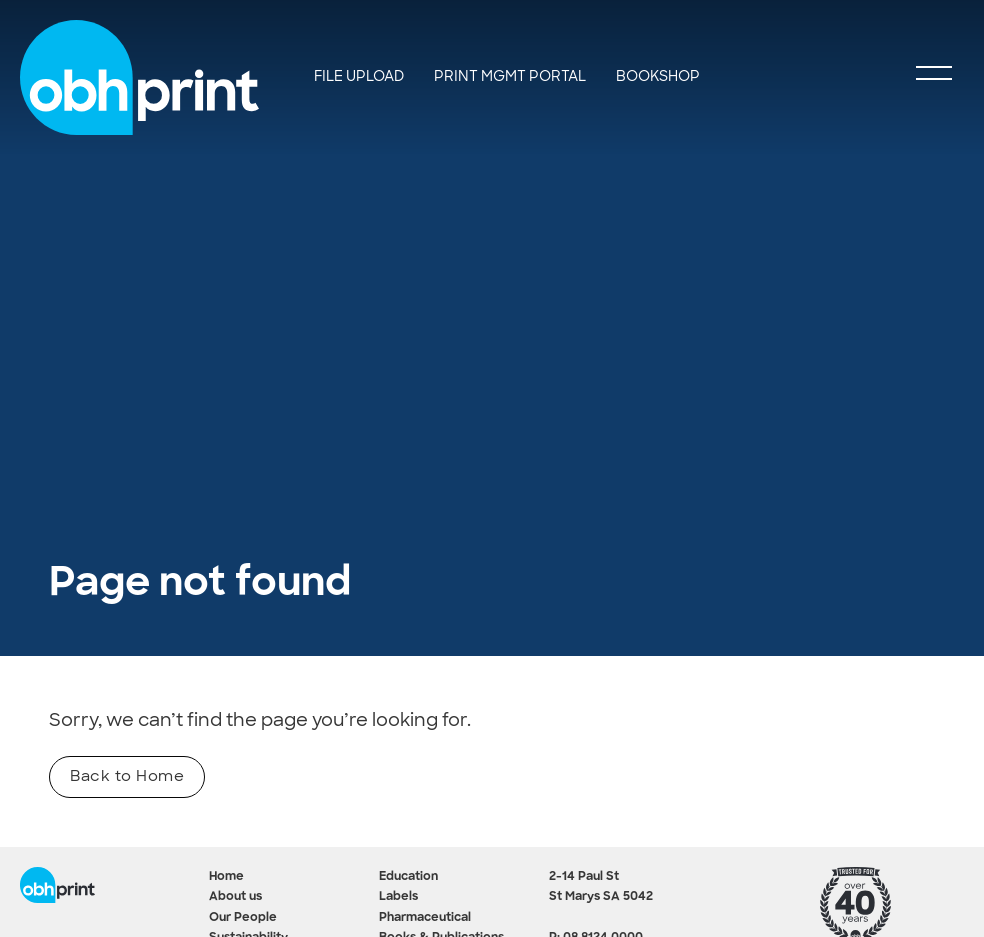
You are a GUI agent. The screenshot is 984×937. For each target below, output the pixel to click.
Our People (243, 918)
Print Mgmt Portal (510, 76)
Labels (398, 897)
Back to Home (127, 776)
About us (235, 897)
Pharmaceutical (425, 918)
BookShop (658, 76)
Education (408, 877)
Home (226, 877)
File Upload (359, 76)
